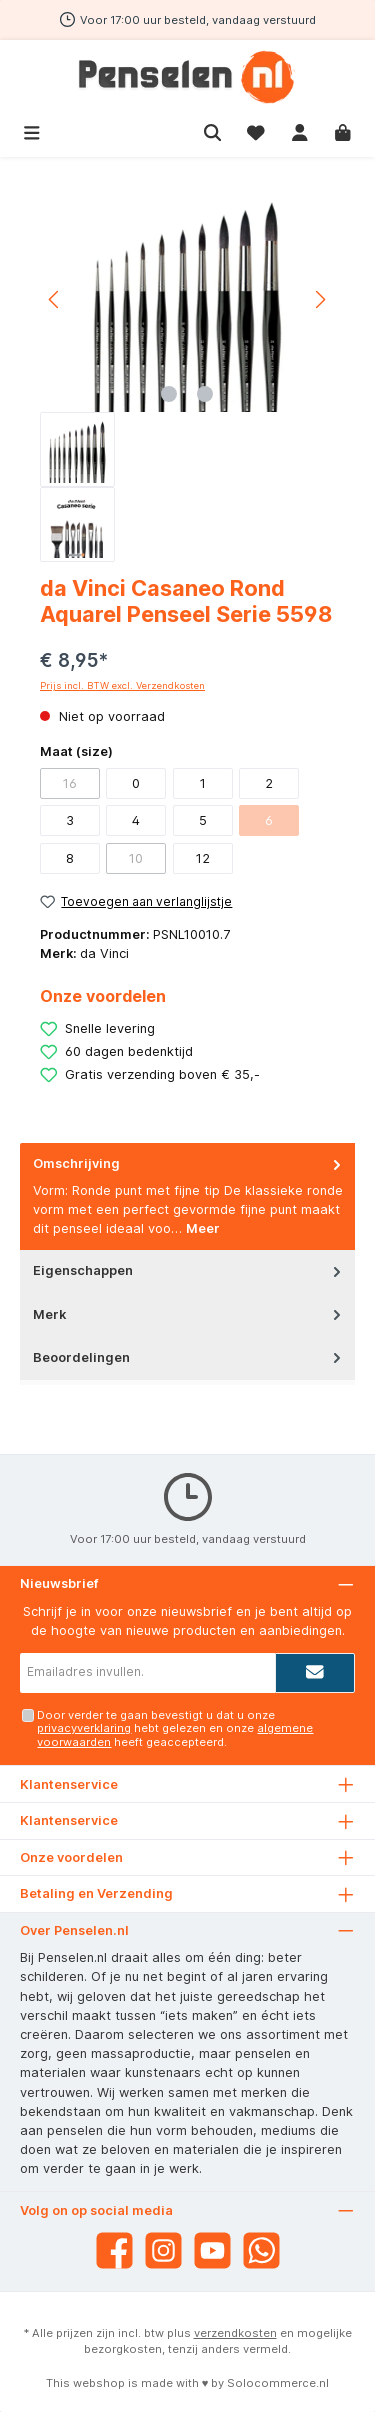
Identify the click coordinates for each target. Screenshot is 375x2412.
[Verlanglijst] (256, 130)
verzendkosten (235, 2333)
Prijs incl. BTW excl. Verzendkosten (122, 685)
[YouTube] (212, 2250)
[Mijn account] (300, 130)
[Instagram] (163, 2250)
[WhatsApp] (261, 2250)
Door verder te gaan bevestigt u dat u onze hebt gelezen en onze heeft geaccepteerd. (175, 1728)
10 (136, 858)
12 (203, 858)
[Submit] (315, 1673)
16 (70, 783)
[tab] (187, 1196)
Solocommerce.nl (278, 2383)
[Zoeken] (213, 130)
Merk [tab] (189, 1314)
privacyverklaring (84, 1728)
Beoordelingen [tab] (189, 1357)
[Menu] (32, 130)
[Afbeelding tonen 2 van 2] (205, 394)
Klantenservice (69, 1820)
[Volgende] (320, 299)
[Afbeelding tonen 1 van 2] (169, 394)
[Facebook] (114, 2250)
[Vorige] (55, 299)
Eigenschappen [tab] (189, 1270)
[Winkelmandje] (343, 130)
